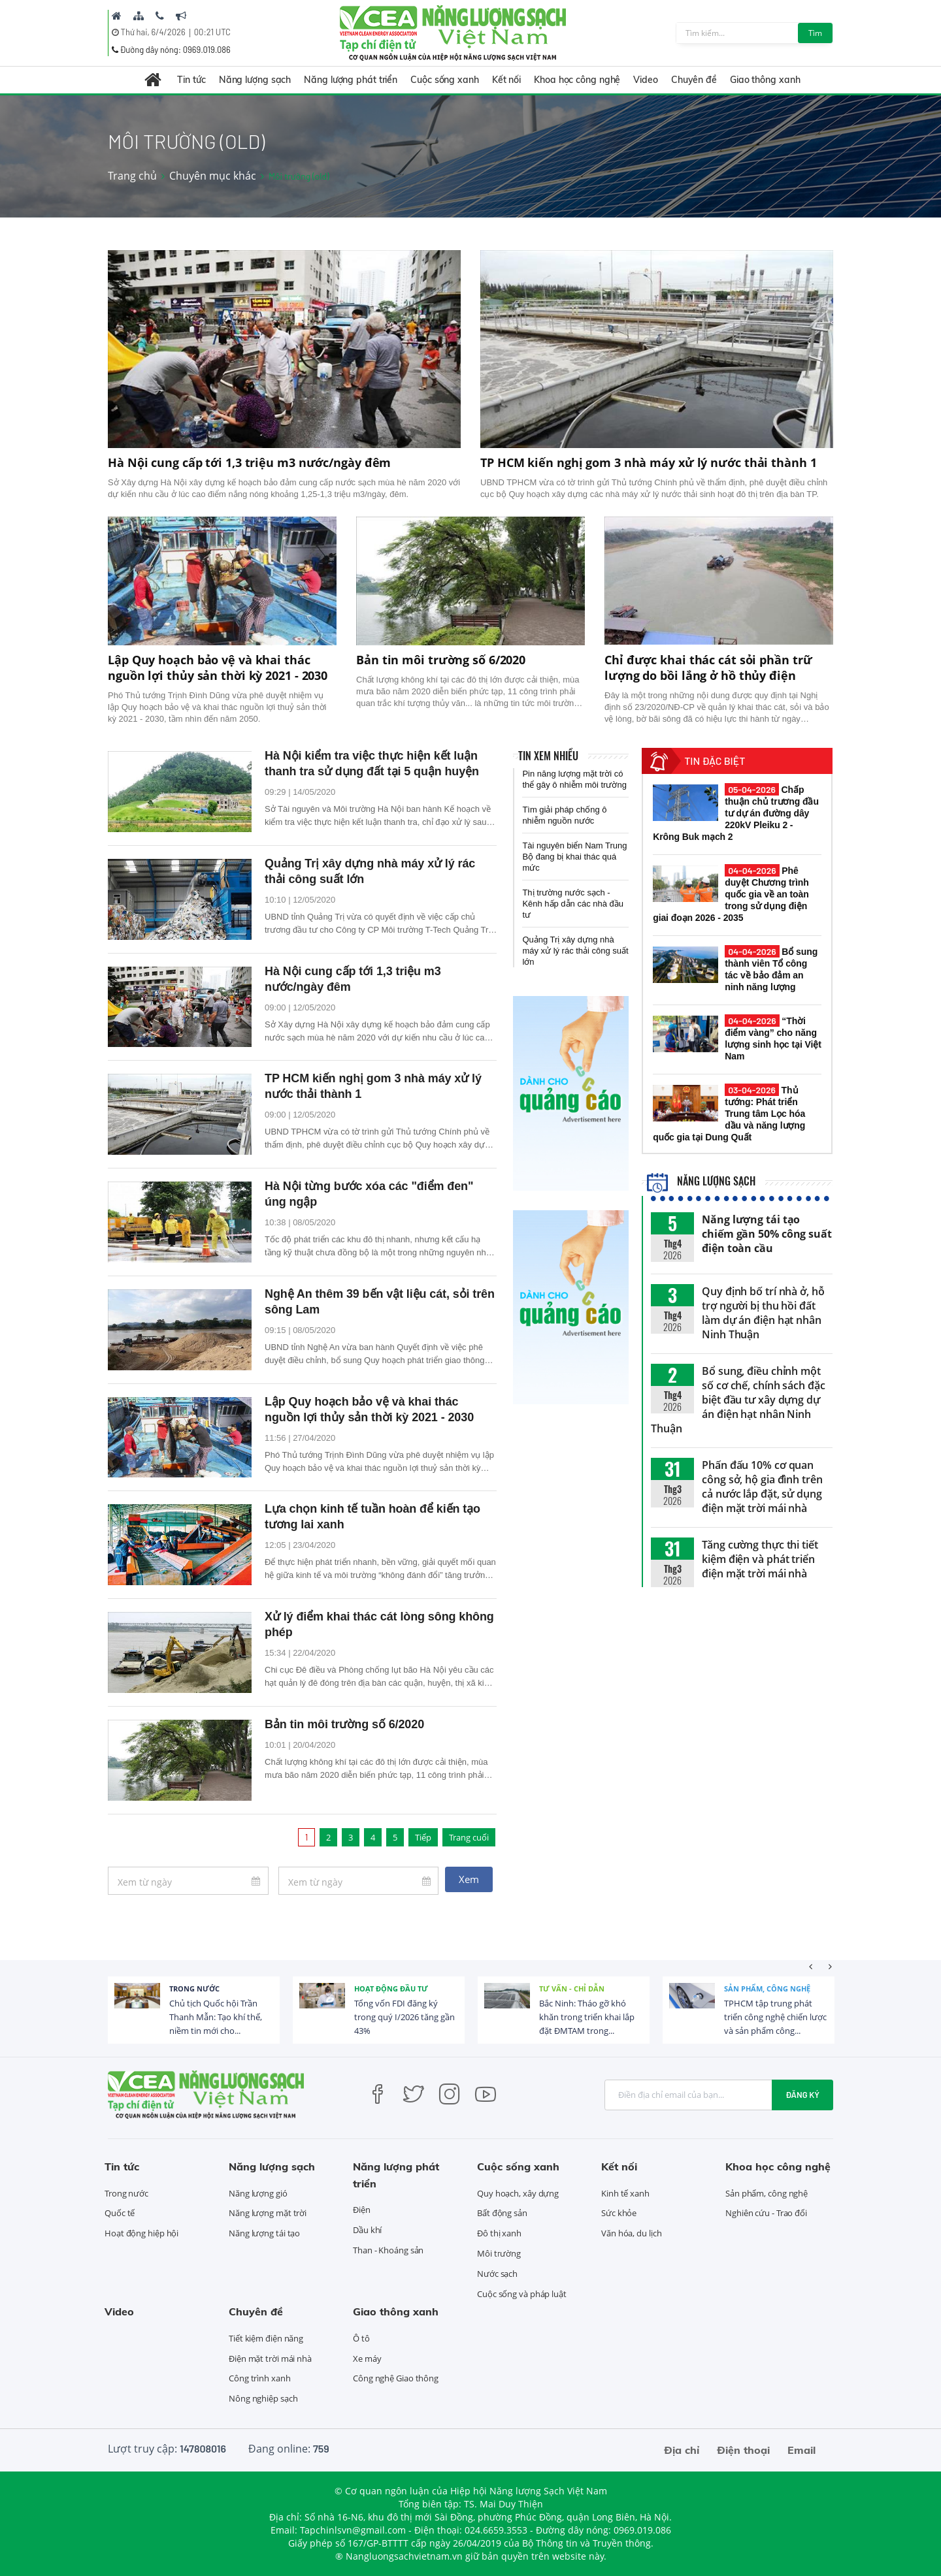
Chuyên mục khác (212, 176)
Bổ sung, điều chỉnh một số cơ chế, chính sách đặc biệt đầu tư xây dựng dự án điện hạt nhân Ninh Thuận (738, 1400)
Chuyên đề (694, 80)
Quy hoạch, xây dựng (518, 2193)
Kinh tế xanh (625, 2193)
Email (801, 2449)
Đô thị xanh (499, 2233)
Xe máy (367, 2358)
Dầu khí (367, 2230)
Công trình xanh (260, 2378)
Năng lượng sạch (255, 80)
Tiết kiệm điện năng (266, 2338)
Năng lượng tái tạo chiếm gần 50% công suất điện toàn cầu (767, 1233)
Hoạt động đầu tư (391, 1988)
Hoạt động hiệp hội (141, 2233)
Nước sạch (497, 2273)
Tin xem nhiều (548, 756)
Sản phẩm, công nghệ (767, 1988)
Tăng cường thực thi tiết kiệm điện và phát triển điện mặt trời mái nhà (760, 1559)
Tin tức (191, 80)
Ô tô (361, 2338)
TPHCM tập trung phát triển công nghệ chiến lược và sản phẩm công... (775, 2017)
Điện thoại (743, 2449)
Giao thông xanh (765, 80)
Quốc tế (120, 2213)
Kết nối (506, 80)
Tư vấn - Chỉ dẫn (571, 1988)
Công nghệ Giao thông (395, 2378)
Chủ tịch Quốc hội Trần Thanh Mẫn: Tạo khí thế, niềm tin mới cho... (215, 2017)
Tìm (815, 33)
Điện (362, 2209)
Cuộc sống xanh (444, 80)
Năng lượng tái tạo (264, 2233)
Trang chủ (132, 176)
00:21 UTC (212, 32)
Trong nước (194, 1988)
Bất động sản (502, 2213)
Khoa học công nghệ (577, 80)
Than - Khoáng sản (388, 2250)
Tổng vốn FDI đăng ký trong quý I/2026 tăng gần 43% (404, 2017)
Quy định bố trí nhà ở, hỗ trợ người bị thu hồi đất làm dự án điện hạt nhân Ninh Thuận (763, 1313)
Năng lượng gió (258, 2193)
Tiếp (423, 1837)
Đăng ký (802, 2094)
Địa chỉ (681, 2449)
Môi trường (499, 2253)
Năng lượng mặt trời (267, 2213)
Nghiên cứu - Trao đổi (766, 2213)
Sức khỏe (618, 2213)
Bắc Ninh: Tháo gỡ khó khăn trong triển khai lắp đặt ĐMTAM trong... (587, 2017)
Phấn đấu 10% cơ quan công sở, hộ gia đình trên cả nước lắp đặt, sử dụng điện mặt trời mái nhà (762, 1486)
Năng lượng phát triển (350, 80)
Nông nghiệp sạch (263, 2398)
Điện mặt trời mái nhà (270, 2358)
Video (645, 80)
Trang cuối (469, 1837)
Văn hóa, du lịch (631, 2233)
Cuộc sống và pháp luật (522, 2294)
